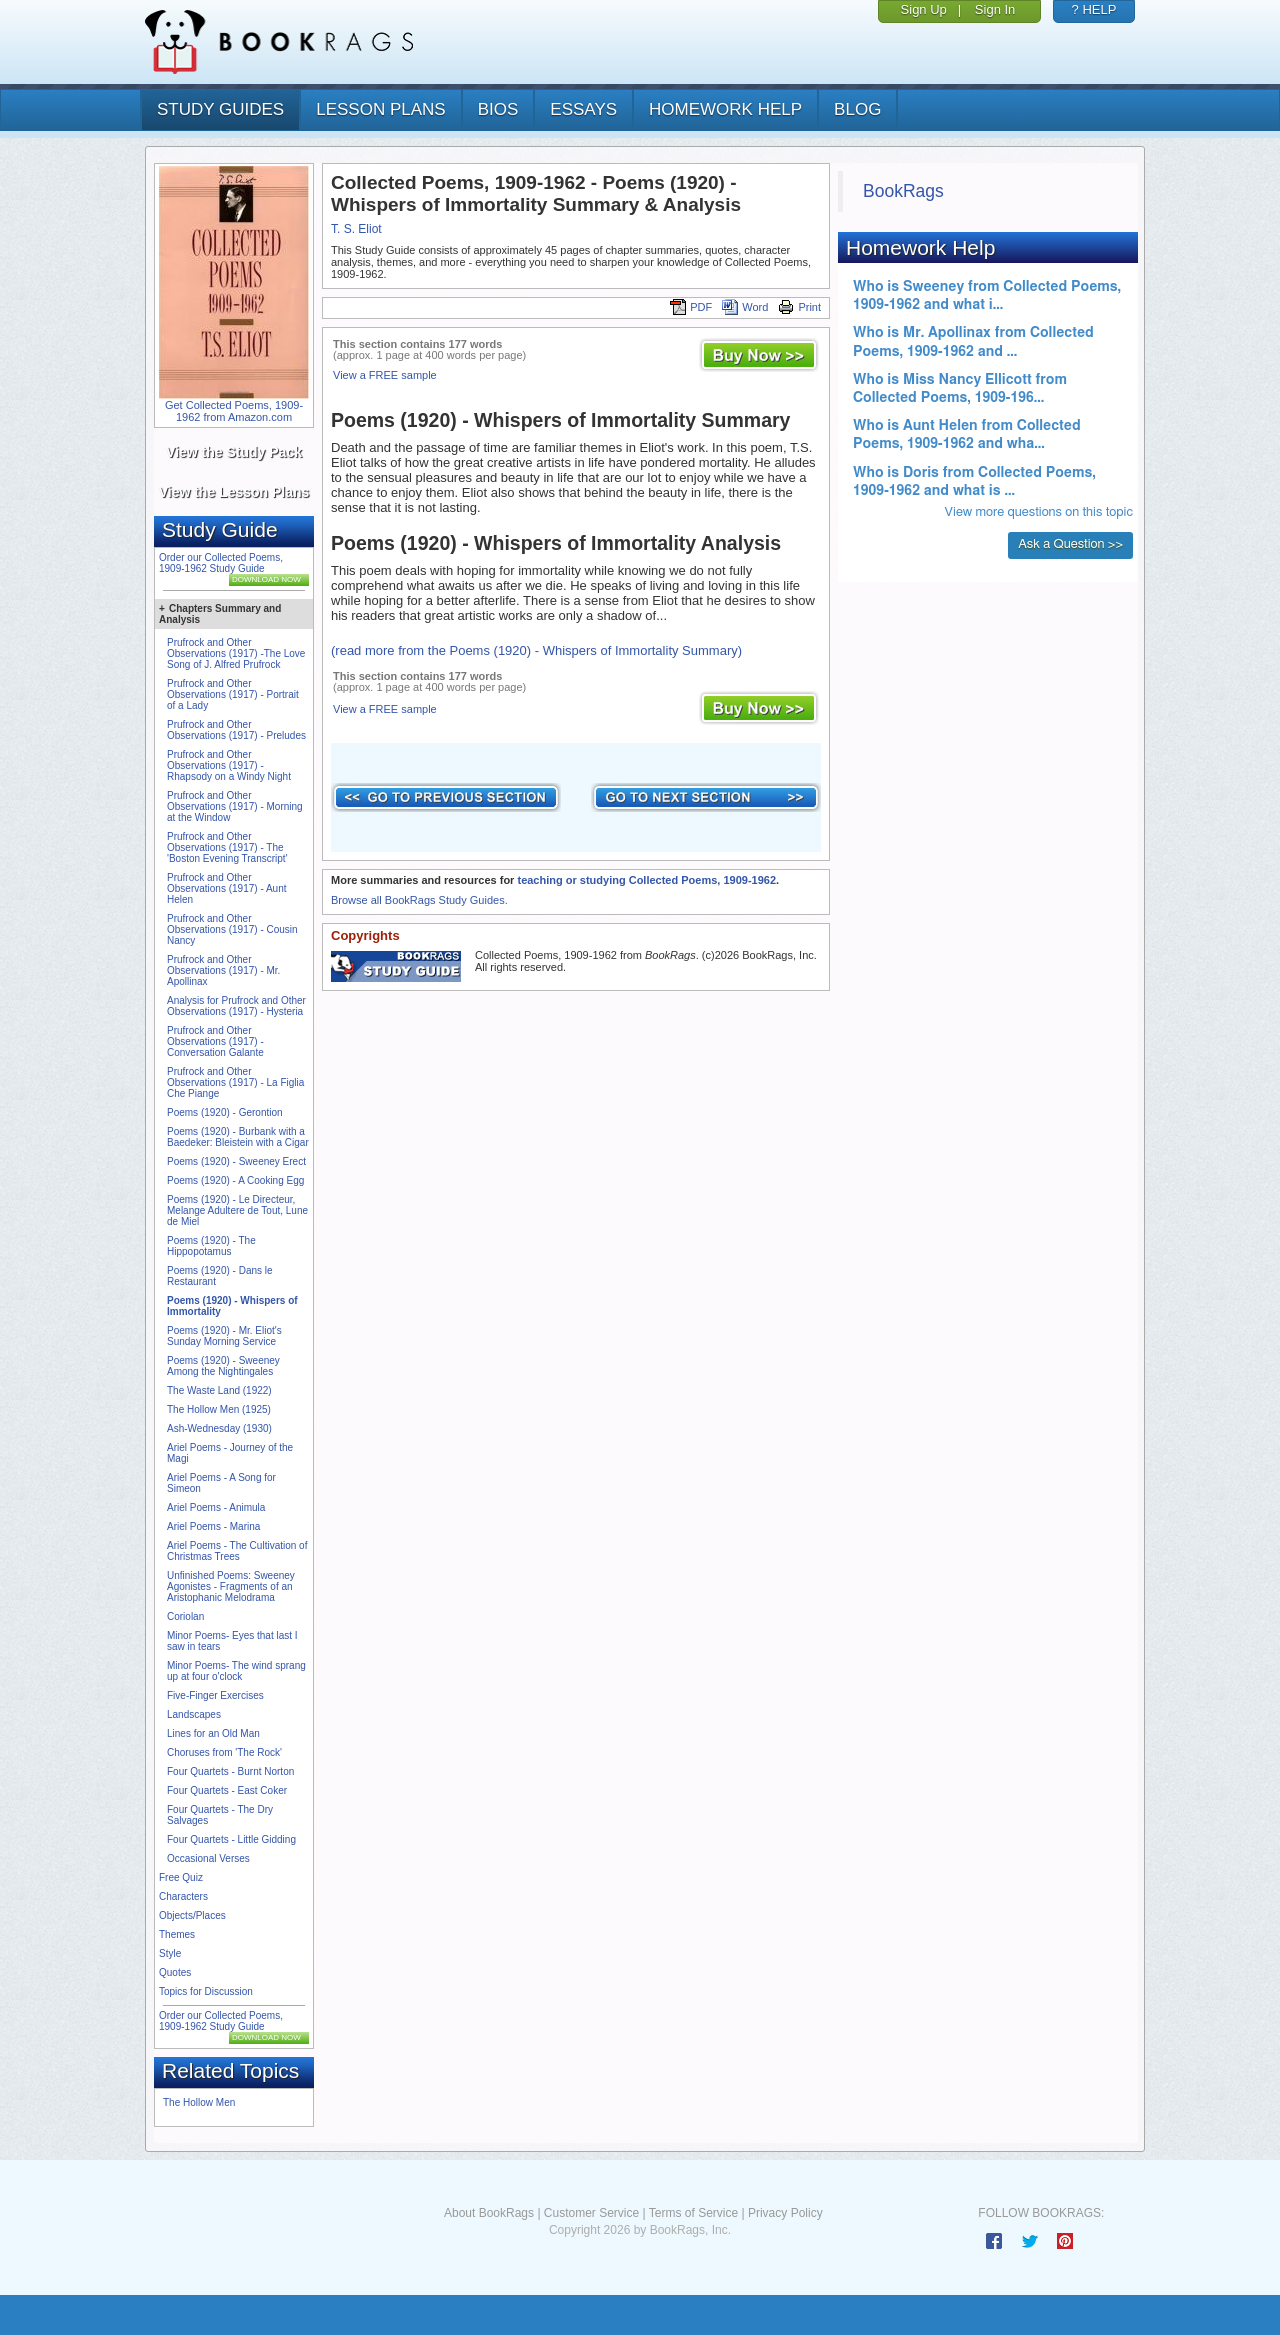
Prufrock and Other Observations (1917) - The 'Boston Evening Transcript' (227, 847)
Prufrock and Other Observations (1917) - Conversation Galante (215, 1041)
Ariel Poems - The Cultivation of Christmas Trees (237, 1551)
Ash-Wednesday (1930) (219, 1428)
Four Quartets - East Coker (227, 1790)
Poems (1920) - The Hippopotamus (211, 1246)
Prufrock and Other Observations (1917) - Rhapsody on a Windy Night (229, 765)
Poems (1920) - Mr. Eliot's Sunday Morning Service (224, 1336)
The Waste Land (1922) (219, 1390)
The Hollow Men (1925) (219, 1409)
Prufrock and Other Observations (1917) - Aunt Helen (227, 888)
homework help (725, 109)
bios (498, 109)
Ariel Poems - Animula (216, 1507)
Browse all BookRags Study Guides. (419, 900)
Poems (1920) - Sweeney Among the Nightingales (223, 1366)
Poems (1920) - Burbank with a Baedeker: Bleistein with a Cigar (238, 1137)
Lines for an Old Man (213, 1733)
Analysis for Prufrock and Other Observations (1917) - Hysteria (236, 1006)
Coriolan (185, 1616)
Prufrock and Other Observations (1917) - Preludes (236, 730)
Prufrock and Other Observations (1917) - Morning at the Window (235, 806)
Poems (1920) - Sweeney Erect (236, 1161)
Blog (857, 109)
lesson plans (380, 109)
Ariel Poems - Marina (213, 1526)
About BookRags (489, 2213)
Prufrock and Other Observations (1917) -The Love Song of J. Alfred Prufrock (236, 653)
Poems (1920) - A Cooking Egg (235, 1180)
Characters (183, 1896)
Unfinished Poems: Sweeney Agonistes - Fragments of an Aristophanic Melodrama (231, 1586)
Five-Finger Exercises (215, 1695)
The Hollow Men (199, 2102)
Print (799, 307)
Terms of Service (693, 2213)
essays (583, 109)
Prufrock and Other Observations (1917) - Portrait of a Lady (233, 694)
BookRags (903, 191)
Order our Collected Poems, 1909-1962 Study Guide (221, 563)
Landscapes (194, 1714)
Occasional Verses (208, 1858)
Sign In (995, 9)
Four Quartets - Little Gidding (231, 1839)
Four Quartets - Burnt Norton (230, 1771)
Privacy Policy (785, 2213)
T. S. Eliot (356, 229)
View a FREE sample (385, 375)
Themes (177, 1934)
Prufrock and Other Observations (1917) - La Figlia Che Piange (235, 1082)
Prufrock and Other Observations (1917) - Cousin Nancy (232, 929)
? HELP (1094, 9)
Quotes (175, 1972)
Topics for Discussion (206, 1991)
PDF (691, 307)
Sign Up (924, 9)
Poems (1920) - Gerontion (225, 1112)
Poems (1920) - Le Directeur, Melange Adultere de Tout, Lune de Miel (237, 1210)
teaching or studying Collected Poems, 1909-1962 (646, 880)
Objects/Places (192, 1915)
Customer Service (591, 2213)
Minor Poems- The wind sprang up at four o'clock (236, 1671)
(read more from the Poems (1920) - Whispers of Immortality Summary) (536, 650)
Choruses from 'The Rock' (224, 1752)
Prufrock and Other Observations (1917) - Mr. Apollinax (223, 970)
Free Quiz (181, 1877)
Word (745, 307)
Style (170, 1953)
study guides (220, 109)
